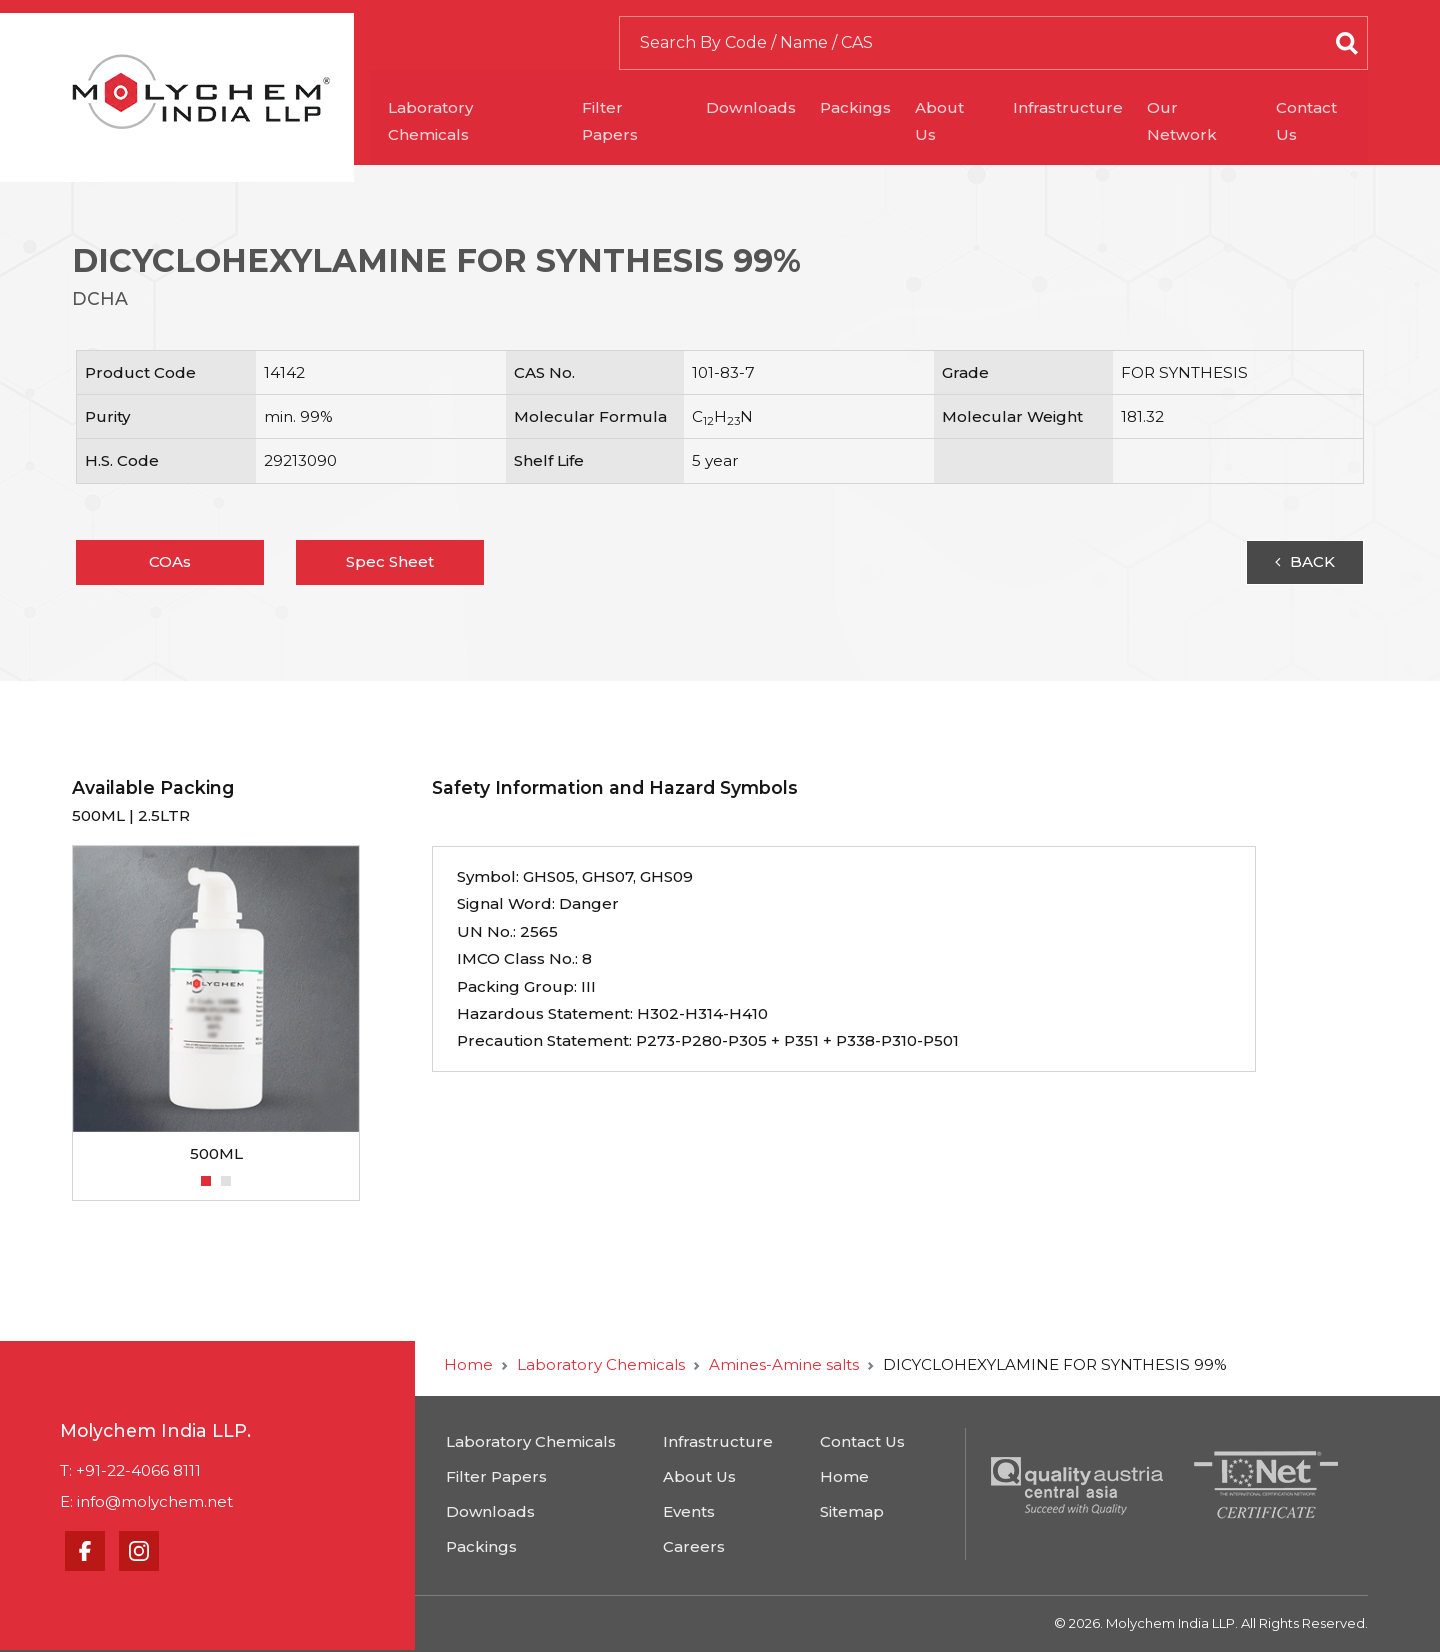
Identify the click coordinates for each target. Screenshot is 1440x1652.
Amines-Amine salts (784, 1364)
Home (468, 1364)
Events (689, 1511)
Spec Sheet (390, 561)
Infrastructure (1074, 107)
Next (370, 1005)
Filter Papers (637, 107)
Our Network (1205, 107)
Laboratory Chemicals (478, 107)
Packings (861, 107)
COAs (170, 561)
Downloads (757, 107)
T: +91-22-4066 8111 (130, 1470)
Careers (694, 1546)
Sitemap (852, 1511)
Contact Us (1325, 107)
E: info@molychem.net (146, 1501)
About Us (958, 107)
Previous (62, 1005)
